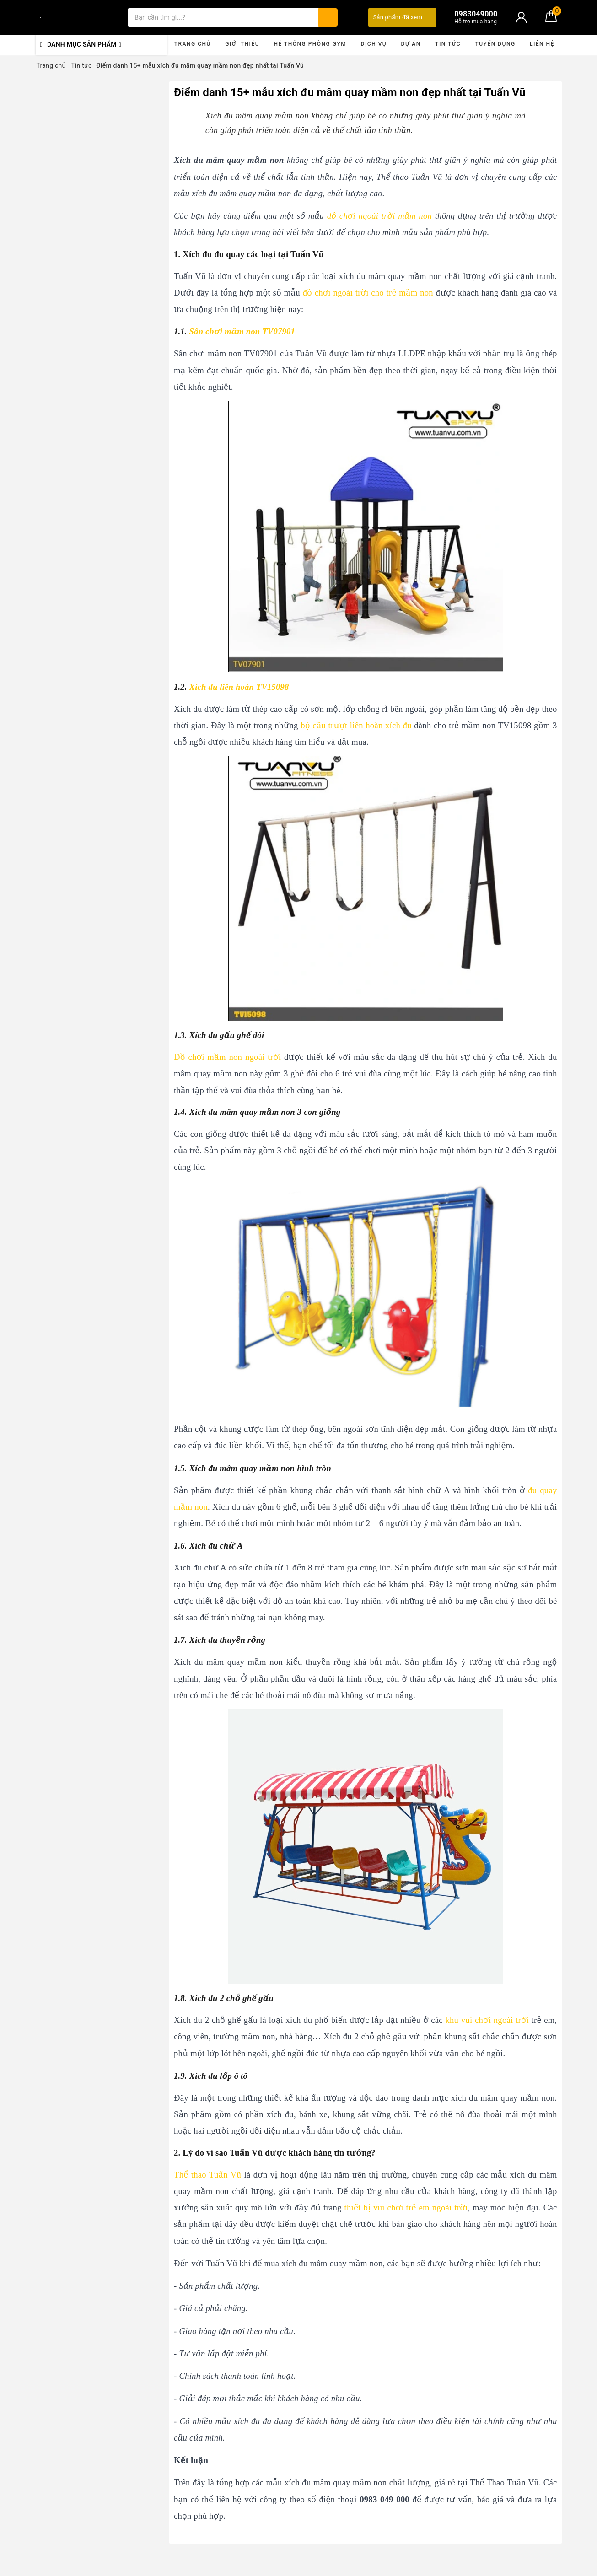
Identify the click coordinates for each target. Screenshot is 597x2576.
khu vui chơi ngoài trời (486, 2020)
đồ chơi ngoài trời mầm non (379, 215)
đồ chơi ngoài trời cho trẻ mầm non (367, 292)
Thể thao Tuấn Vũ (207, 2174)
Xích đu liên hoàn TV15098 (239, 687)
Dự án (411, 44)
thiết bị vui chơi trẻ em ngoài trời (406, 2207)
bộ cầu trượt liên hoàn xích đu (356, 725)
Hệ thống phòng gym (310, 44)
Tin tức (448, 44)
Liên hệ (542, 44)
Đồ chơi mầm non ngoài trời (227, 1057)
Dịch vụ (374, 44)
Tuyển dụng (495, 44)
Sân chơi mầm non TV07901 (242, 331)
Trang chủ (192, 44)
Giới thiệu (242, 44)
